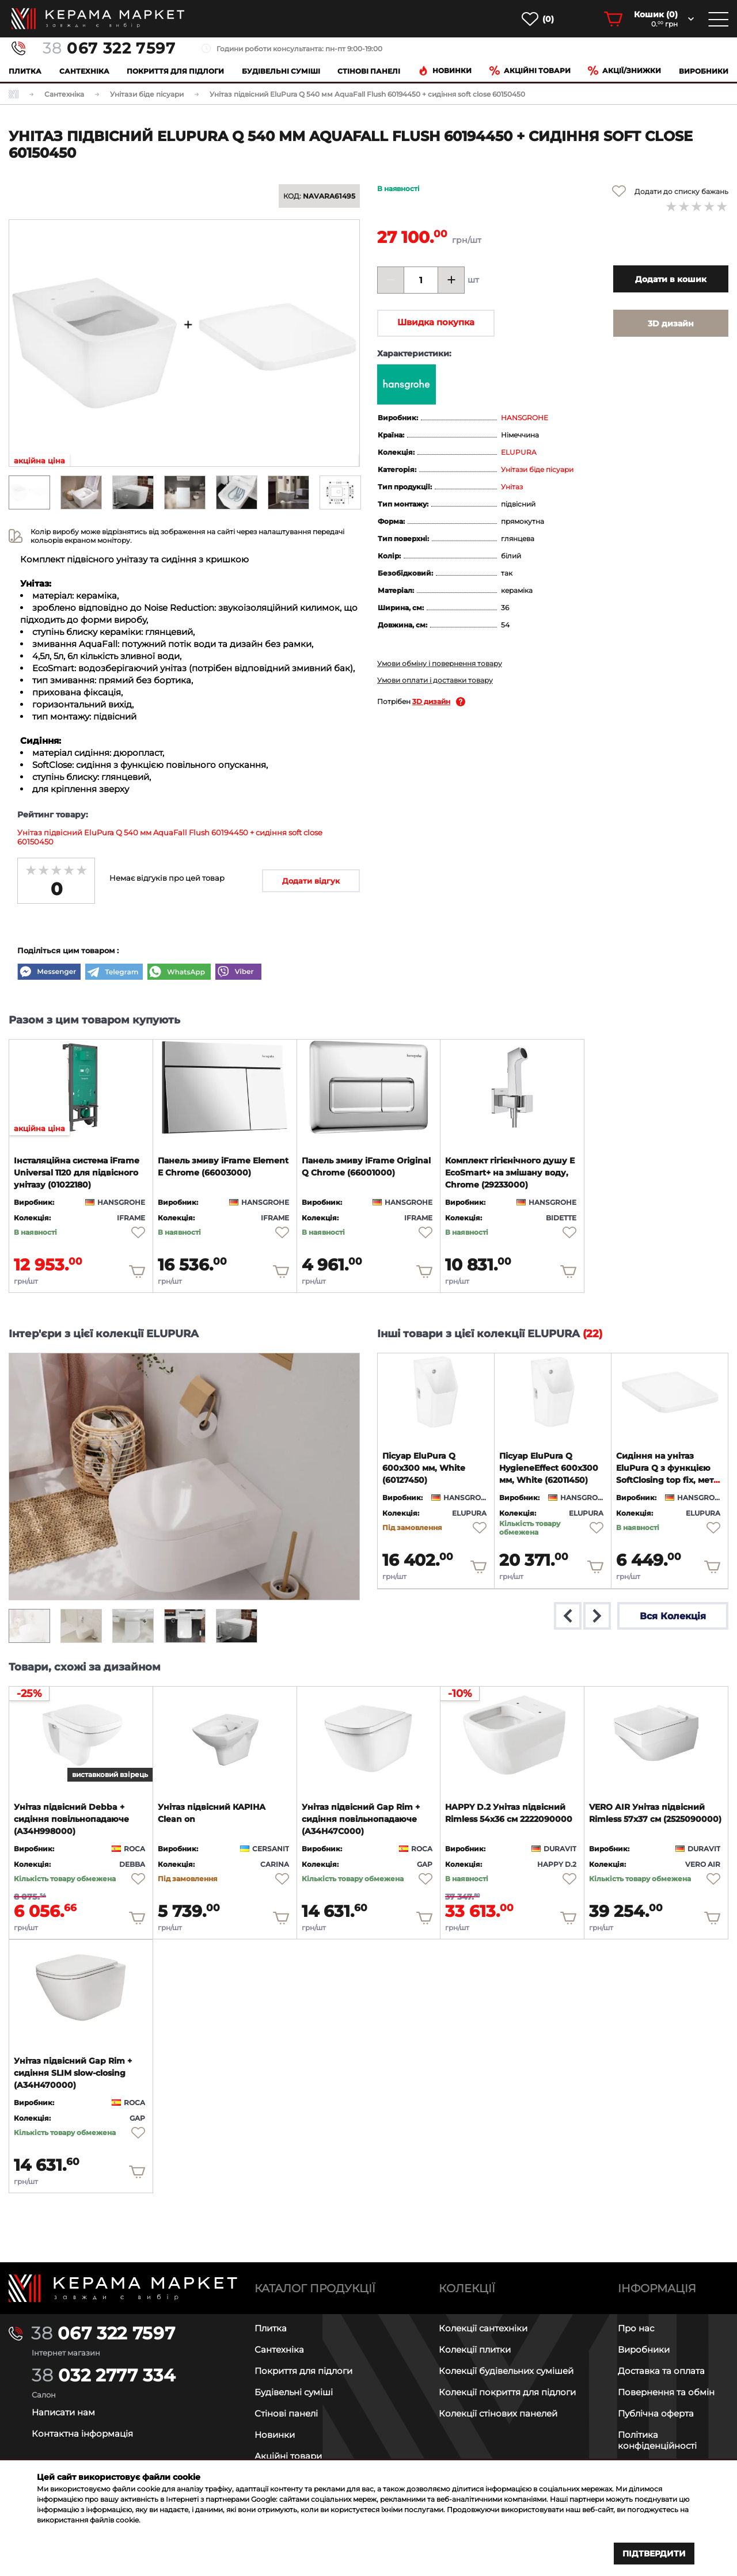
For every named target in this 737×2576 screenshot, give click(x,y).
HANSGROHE (524, 417)
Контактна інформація (82, 2433)
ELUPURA (519, 452)
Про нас (636, 2328)
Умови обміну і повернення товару (439, 663)
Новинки (445, 70)
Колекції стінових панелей (498, 2413)
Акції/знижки (624, 70)
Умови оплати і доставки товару (435, 680)
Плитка (25, 71)
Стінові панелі (286, 2413)
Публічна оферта (656, 2413)
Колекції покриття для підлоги (507, 2392)
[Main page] (123, 2288)
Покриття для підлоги (175, 71)
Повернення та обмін (666, 2392)
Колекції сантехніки (483, 2328)
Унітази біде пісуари (537, 469)
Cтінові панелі (368, 71)
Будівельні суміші (281, 71)
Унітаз (512, 486)
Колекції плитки (475, 2349)
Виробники (703, 71)
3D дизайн (431, 701)
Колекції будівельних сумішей (506, 2370)
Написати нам (63, 2412)
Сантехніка (84, 71)
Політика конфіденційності (657, 2440)
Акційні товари (530, 70)
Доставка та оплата (661, 2370)
